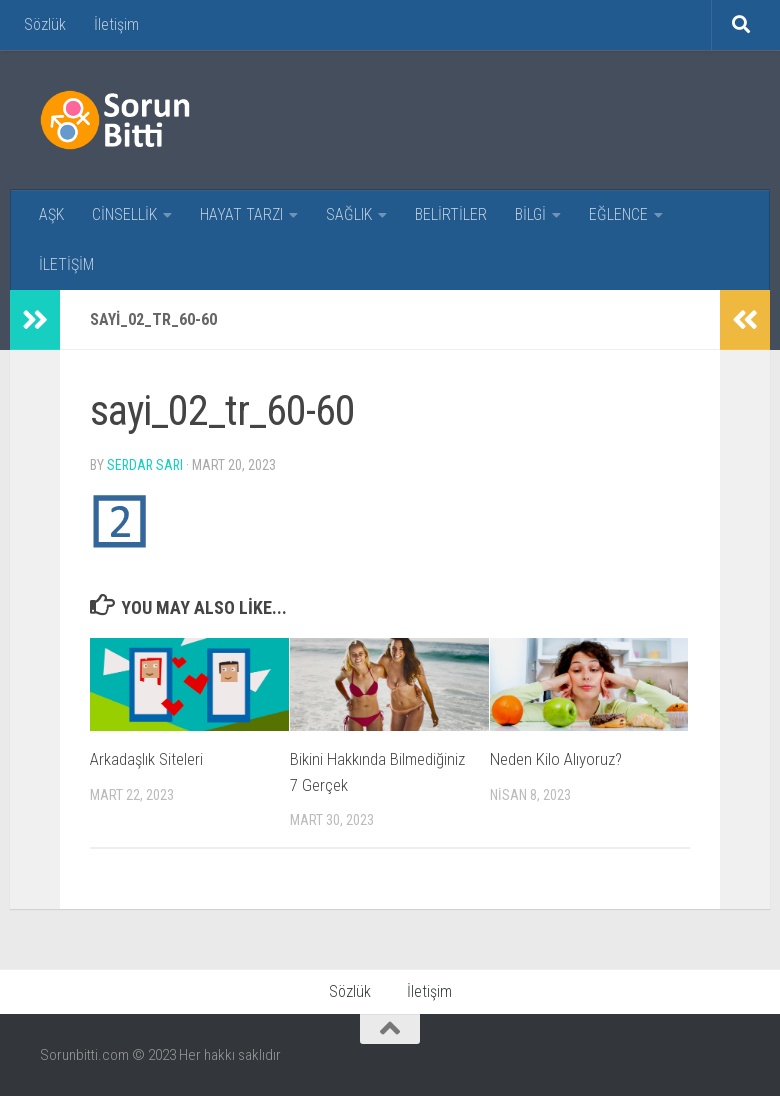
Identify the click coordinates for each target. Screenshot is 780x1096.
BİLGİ (530, 214)
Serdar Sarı (146, 465)
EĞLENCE (618, 214)
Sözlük (45, 24)
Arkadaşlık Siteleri (147, 759)
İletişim (116, 24)
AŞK (51, 214)
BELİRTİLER (451, 214)
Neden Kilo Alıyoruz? (556, 759)
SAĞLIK (349, 214)
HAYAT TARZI (241, 214)
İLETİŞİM (66, 264)
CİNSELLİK (124, 214)
